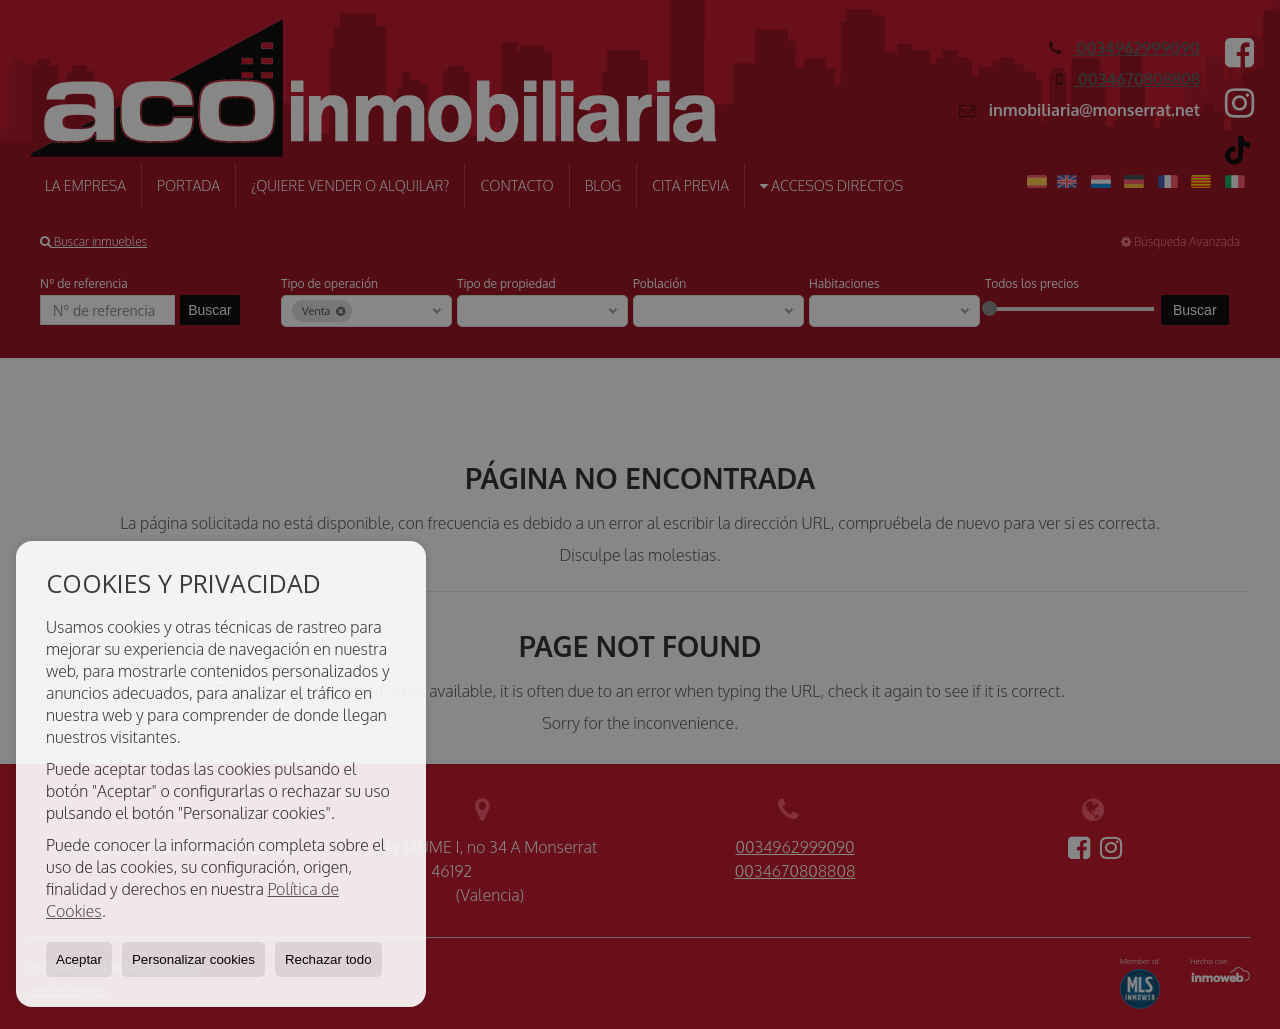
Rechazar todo (328, 959)
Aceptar (79, 959)
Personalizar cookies (193, 959)
